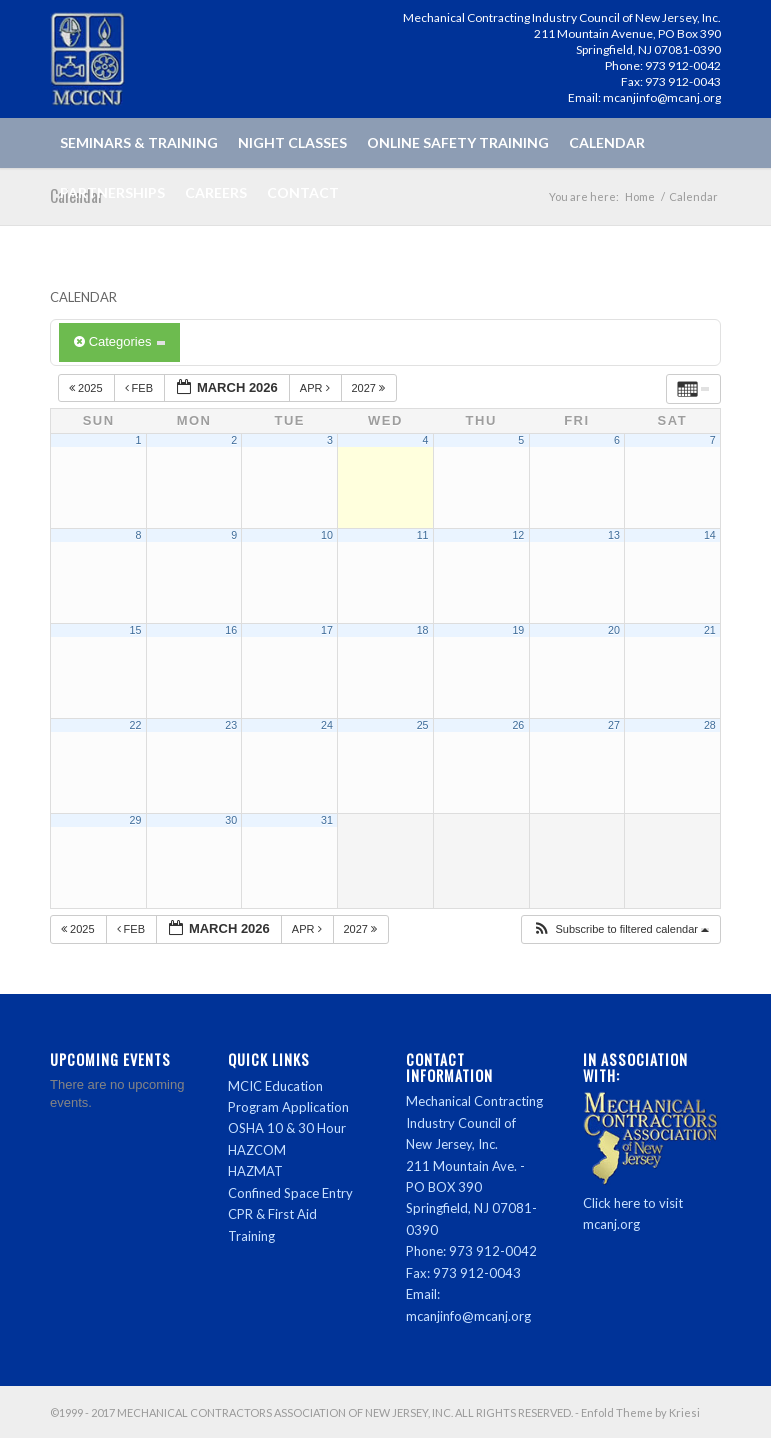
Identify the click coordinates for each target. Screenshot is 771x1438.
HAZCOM (257, 1150)
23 (231, 725)
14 (710, 535)
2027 (370, 388)
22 (136, 725)
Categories (119, 341)
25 (423, 725)
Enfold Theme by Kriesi (640, 1412)
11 (423, 535)
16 (231, 630)
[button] (620, 929)
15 (136, 630)
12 (518, 535)
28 (710, 725)
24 (327, 725)
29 (136, 820)
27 (614, 725)
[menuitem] (139, 143)
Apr (316, 388)
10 (327, 535)
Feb (141, 388)
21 (710, 630)
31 (327, 820)
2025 (87, 388)
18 (423, 630)
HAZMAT (255, 1171)
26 (518, 725)
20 (614, 630)
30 (231, 820)
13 (614, 535)
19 (518, 630)
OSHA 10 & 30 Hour (287, 1128)
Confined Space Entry (290, 1193)
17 (327, 630)
